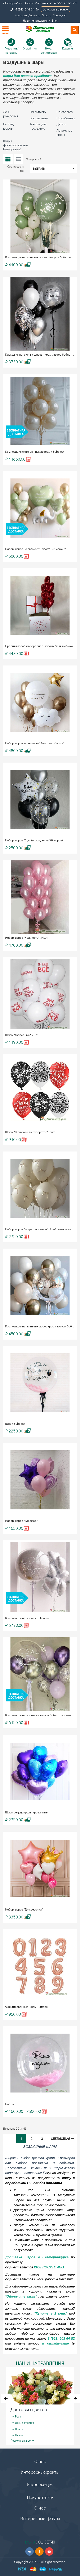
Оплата (46, 15)
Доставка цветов (28, 2409)
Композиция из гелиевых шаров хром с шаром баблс (40, 1326)
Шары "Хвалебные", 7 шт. (21, 1035)
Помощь (59, 15)
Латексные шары (64, 132)
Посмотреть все (20, 2440)
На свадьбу (65, 111)
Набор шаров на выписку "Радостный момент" (36, 549)
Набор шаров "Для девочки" (24, 1909)
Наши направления (36, 20)
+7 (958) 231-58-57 (66, 3)
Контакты (21, 15)
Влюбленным (39, 118)
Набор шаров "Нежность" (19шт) (26, 937)
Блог (55, 20)
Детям (61, 124)
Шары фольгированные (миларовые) (15, 145)
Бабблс (10, 2104)
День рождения (10, 113)
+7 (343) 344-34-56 (24, 9)
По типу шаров (8, 126)
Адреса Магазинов (38, 3)
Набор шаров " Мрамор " (21, 1520)
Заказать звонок (55, 9)
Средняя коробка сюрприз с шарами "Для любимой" (40, 646)
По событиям (66, 118)
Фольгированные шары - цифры (26, 2006)
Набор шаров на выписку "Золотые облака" (34, 743)
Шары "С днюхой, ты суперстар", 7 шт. (30, 1132)
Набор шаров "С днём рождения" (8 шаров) (34, 840)
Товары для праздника (38, 126)
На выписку (38, 111)
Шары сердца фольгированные (26, 1812)
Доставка (34, 15)
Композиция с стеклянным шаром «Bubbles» (35, 451)
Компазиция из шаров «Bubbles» (27, 1618)
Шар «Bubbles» (15, 1423)
